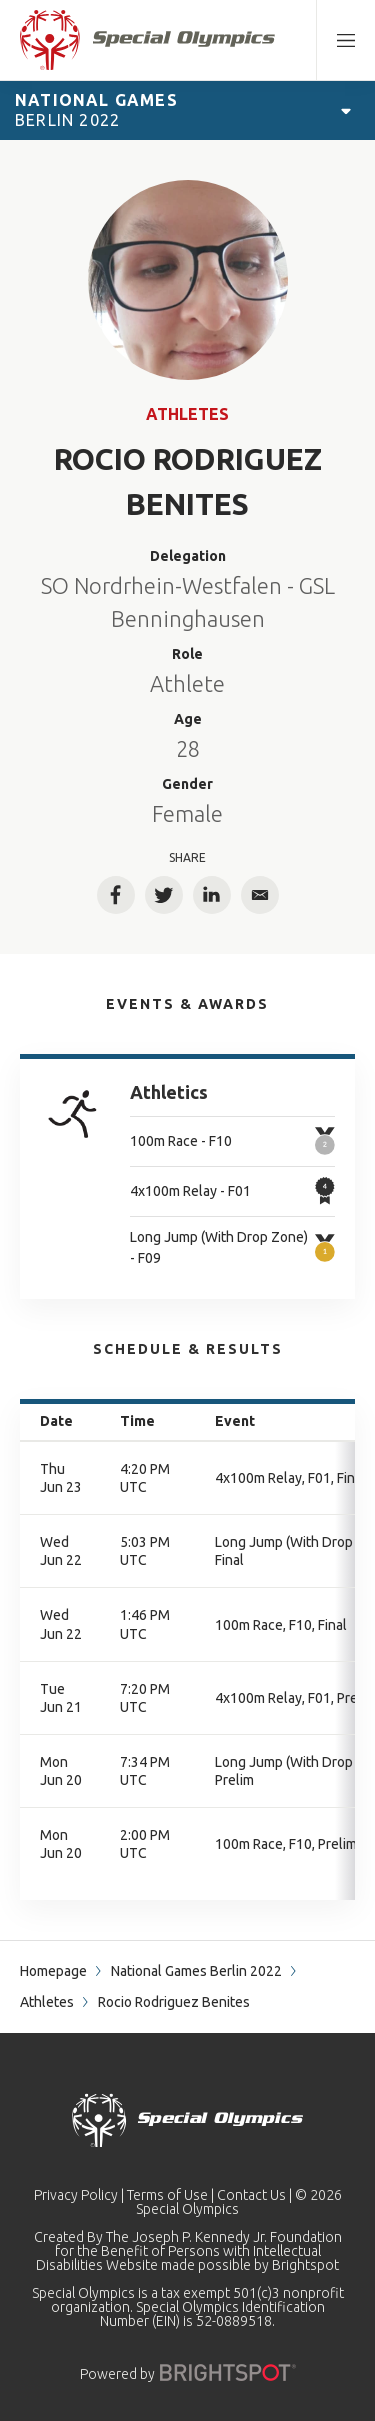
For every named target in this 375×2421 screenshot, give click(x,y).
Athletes (187, 414)
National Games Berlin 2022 (196, 1971)
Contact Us (251, 2195)
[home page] (147, 40)
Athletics (169, 1092)
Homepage (53, 1971)
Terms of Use (167, 2195)
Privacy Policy (76, 2195)
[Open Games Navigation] (346, 110)
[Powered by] (228, 2372)
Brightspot (305, 2265)
